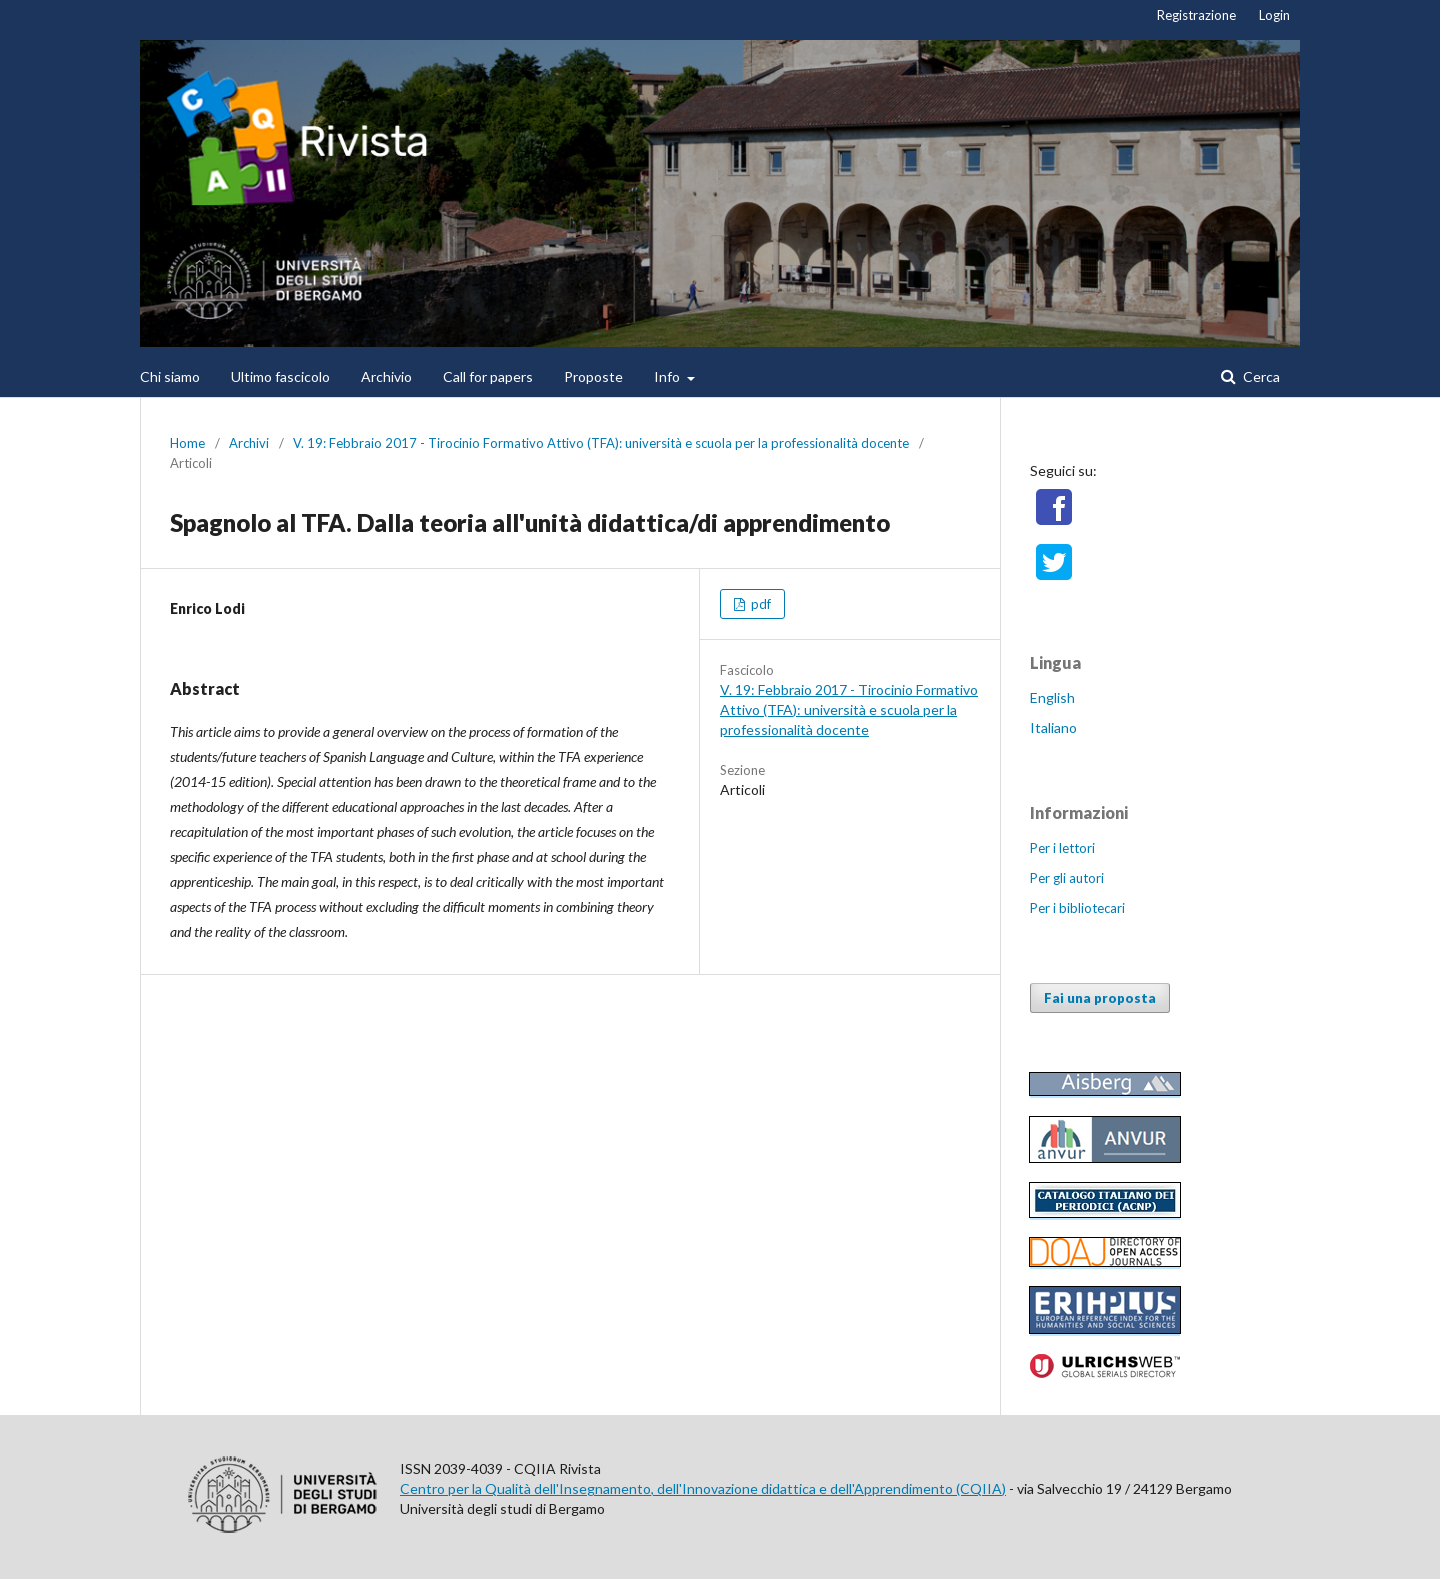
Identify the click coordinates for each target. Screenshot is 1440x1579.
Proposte (593, 376)
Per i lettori (1062, 848)
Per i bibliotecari (1077, 908)
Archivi (249, 443)
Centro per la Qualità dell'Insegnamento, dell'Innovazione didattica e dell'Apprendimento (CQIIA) (703, 1488)
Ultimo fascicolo (280, 376)
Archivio (386, 376)
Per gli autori (1067, 878)
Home (187, 443)
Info (668, 376)
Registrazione (1196, 15)
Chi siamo (170, 376)
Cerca (1260, 376)
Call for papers (488, 376)
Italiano (1053, 727)
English (1052, 697)
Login (1274, 15)
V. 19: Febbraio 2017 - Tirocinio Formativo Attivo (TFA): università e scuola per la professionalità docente (601, 443)
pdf (759, 604)
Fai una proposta (1100, 998)
